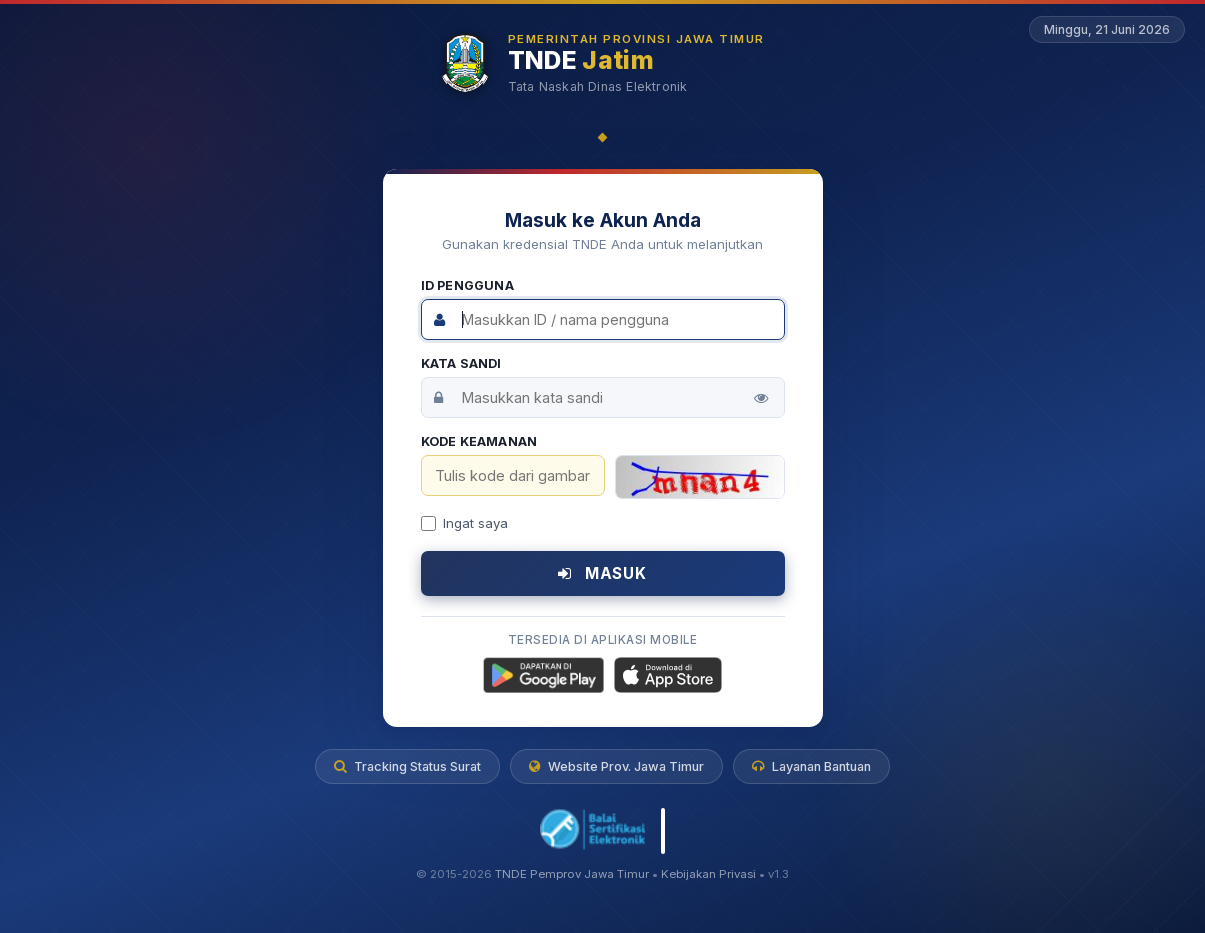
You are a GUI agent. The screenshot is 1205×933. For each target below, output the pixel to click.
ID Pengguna (467, 285)
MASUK (602, 573)
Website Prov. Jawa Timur (616, 766)
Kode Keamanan (479, 441)
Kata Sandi (461, 363)
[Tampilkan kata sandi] (761, 398)
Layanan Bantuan (811, 766)
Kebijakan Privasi (708, 874)
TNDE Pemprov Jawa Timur (572, 874)
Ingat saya (464, 523)
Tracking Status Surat (407, 766)
